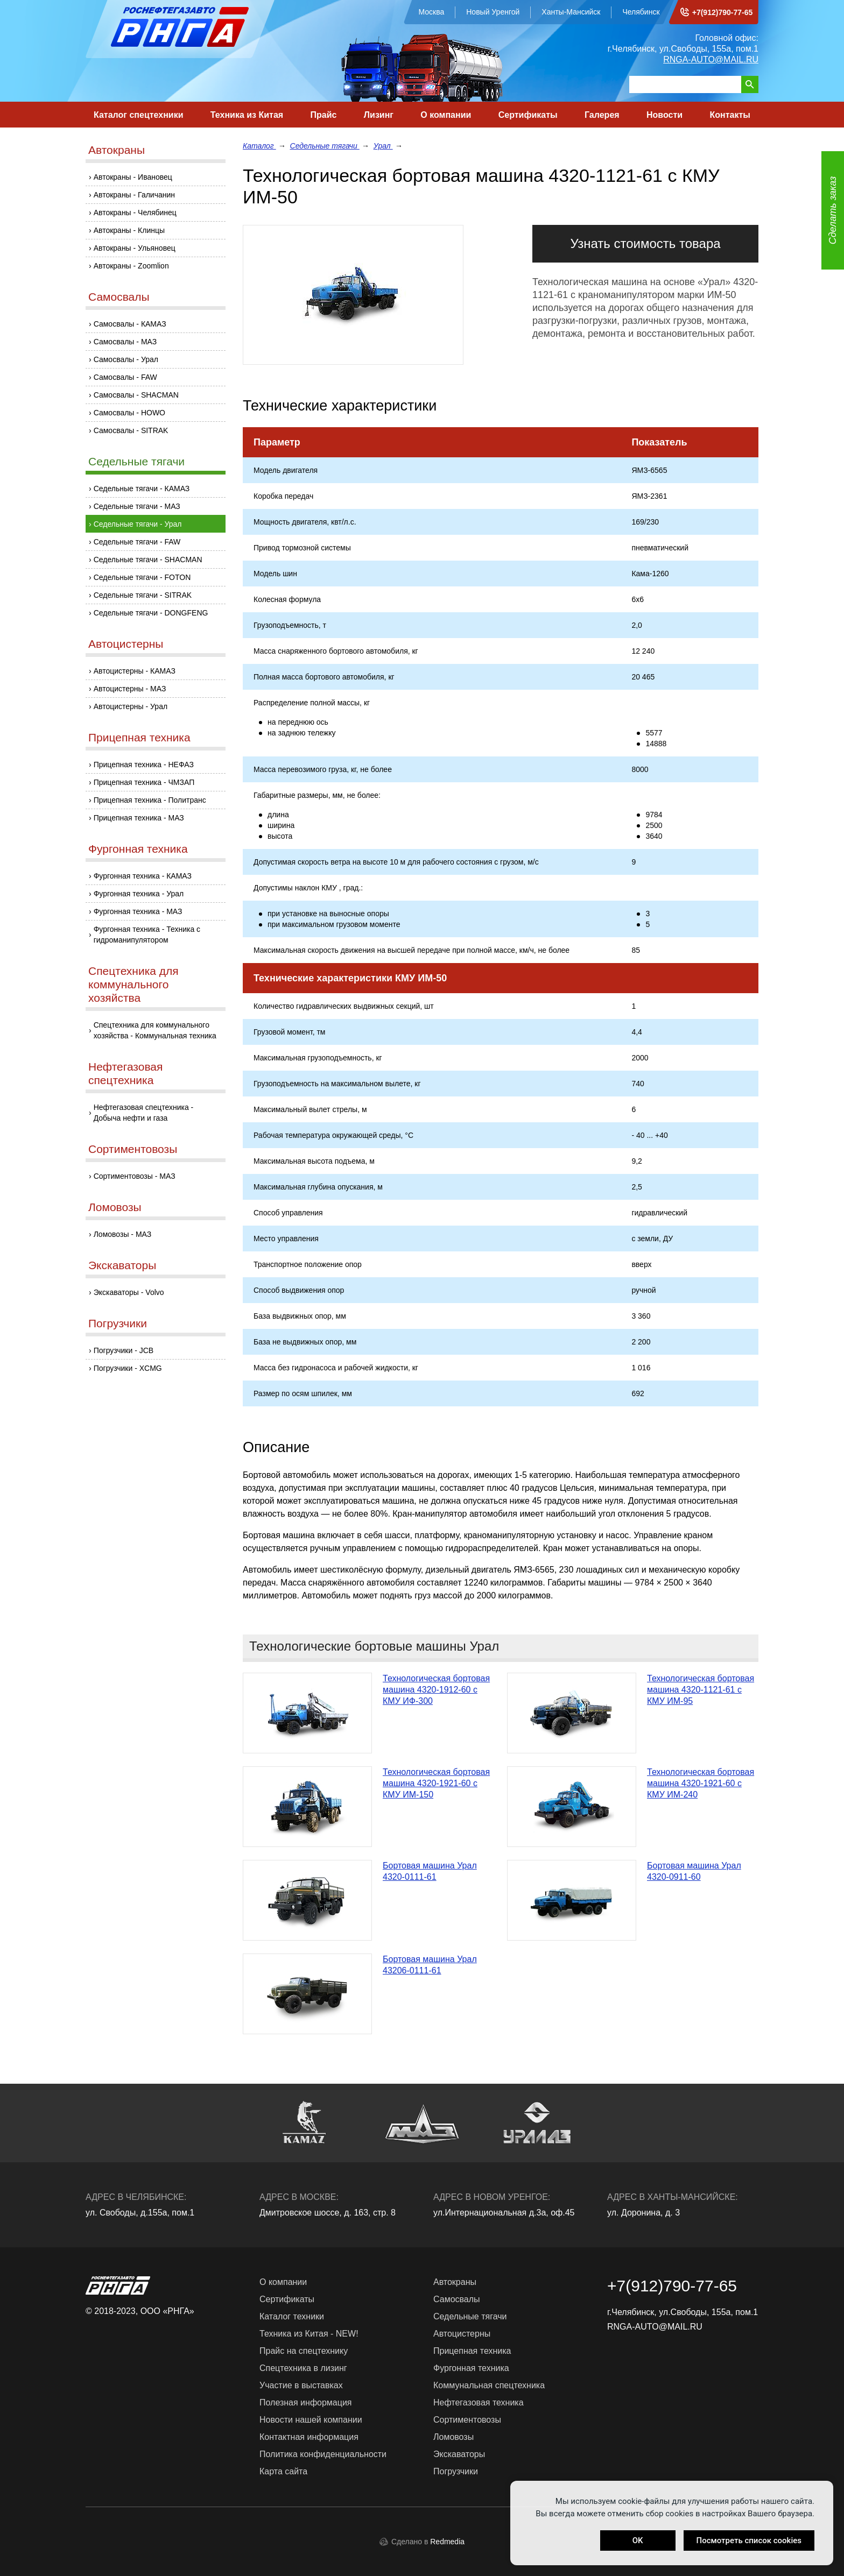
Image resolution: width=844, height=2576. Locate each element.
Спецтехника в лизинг (303, 2368)
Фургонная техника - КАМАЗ (143, 876)
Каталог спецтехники (139, 114)
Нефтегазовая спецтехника (125, 1073)
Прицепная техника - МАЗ (139, 817)
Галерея (602, 114)
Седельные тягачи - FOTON (142, 577)
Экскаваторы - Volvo (129, 1292)
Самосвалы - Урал (126, 359)
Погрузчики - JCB (124, 1350)
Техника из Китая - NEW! (308, 2333)
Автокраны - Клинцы (129, 230)
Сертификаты (528, 114)
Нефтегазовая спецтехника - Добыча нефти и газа (144, 1112)
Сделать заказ (832, 210)
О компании (445, 114)
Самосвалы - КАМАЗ (130, 324)
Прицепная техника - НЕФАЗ (144, 764)
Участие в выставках (301, 2385)
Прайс (324, 114)
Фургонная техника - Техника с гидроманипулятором (147, 934)
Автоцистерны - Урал (130, 706)
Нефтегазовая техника (478, 2402)
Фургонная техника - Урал (139, 893)
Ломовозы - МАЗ (123, 1234)
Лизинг (378, 114)
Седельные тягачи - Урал (138, 524)
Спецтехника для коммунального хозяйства (133, 984)
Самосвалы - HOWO (129, 412)
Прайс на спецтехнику (303, 2350)
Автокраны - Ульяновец (134, 248)
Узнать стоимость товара (645, 243)
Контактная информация (308, 2436)
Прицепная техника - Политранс (150, 800)
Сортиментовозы (132, 1149)
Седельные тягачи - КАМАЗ (142, 488)
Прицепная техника (139, 737)
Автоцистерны (125, 644)
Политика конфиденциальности (322, 2454)
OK (637, 2540)
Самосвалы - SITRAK (131, 430)
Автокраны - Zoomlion (131, 265)
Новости (664, 114)
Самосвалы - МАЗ (125, 341)
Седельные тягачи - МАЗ (137, 506)
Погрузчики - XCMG (128, 1368)
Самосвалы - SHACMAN (136, 395)
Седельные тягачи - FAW (137, 541)
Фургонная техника (138, 849)
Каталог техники (291, 2316)
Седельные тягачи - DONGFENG (151, 612)
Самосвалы (119, 297)
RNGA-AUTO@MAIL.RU (710, 59)
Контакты (729, 114)
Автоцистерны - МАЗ (130, 688)
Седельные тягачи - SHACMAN (148, 559)
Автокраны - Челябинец (135, 212)
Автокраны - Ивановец (133, 177)
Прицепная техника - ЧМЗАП (144, 782)
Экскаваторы (122, 1265)
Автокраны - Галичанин (134, 194)
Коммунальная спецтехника (489, 2385)
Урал (383, 145)
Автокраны (116, 150)
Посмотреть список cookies (749, 2540)
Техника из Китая (246, 114)
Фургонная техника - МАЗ (138, 911)
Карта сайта (283, 2471)
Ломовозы (115, 1207)
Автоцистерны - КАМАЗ (134, 671)
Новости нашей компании (310, 2419)
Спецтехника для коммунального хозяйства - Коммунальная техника (155, 1030)
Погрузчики (117, 1323)
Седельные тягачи (136, 461)
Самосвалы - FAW (125, 377)
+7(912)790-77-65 (722, 12)
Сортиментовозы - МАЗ (134, 1176)
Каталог (259, 145)
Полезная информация (305, 2402)
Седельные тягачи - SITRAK (143, 595)
